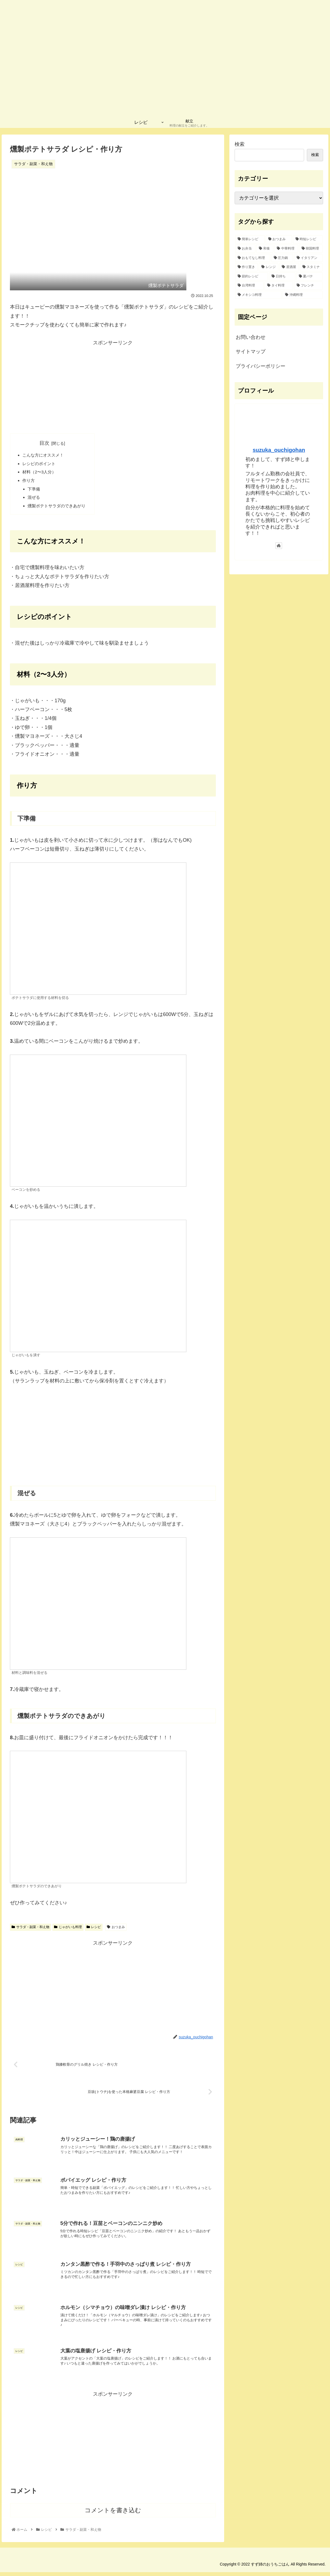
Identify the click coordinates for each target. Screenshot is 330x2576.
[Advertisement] (113, 385)
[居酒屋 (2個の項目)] (289, 267)
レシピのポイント (40, 464)
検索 (240, 144)
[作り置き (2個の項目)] (246, 267)
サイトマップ (250, 351)
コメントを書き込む (113, 2514)
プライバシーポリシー (260, 366)
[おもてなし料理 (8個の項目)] (252, 258)
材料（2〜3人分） (40, 473)
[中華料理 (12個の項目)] (286, 249)
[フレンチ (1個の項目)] (308, 286)
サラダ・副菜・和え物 (30, 1930)
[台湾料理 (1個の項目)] (249, 286)
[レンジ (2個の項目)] (268, 267)
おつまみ (116, 1930)
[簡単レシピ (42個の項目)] (250, 239)
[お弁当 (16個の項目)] (245, 249)
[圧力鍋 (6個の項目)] (282, 258)
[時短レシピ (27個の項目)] (308, 239)
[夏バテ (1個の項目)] (309, 276)
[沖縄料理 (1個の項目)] (303, 295)
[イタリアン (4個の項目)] (308, 258)
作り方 (29, 482)
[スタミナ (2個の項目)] (311, 267)
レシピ (94, 1930)
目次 (47, 443)
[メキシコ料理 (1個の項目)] (258, 295)
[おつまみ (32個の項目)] (279, 239)
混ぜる (34, 500)
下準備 (34, 491)
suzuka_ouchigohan (279, 450)
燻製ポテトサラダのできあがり (59, 508)
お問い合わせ (250, 337)
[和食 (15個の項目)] (264, 249)
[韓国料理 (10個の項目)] (311, 249)
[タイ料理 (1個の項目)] (279, 286)
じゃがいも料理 (68, 1930)
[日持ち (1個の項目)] (282, 276)
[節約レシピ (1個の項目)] (251, 276)
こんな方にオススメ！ (45, 455)
